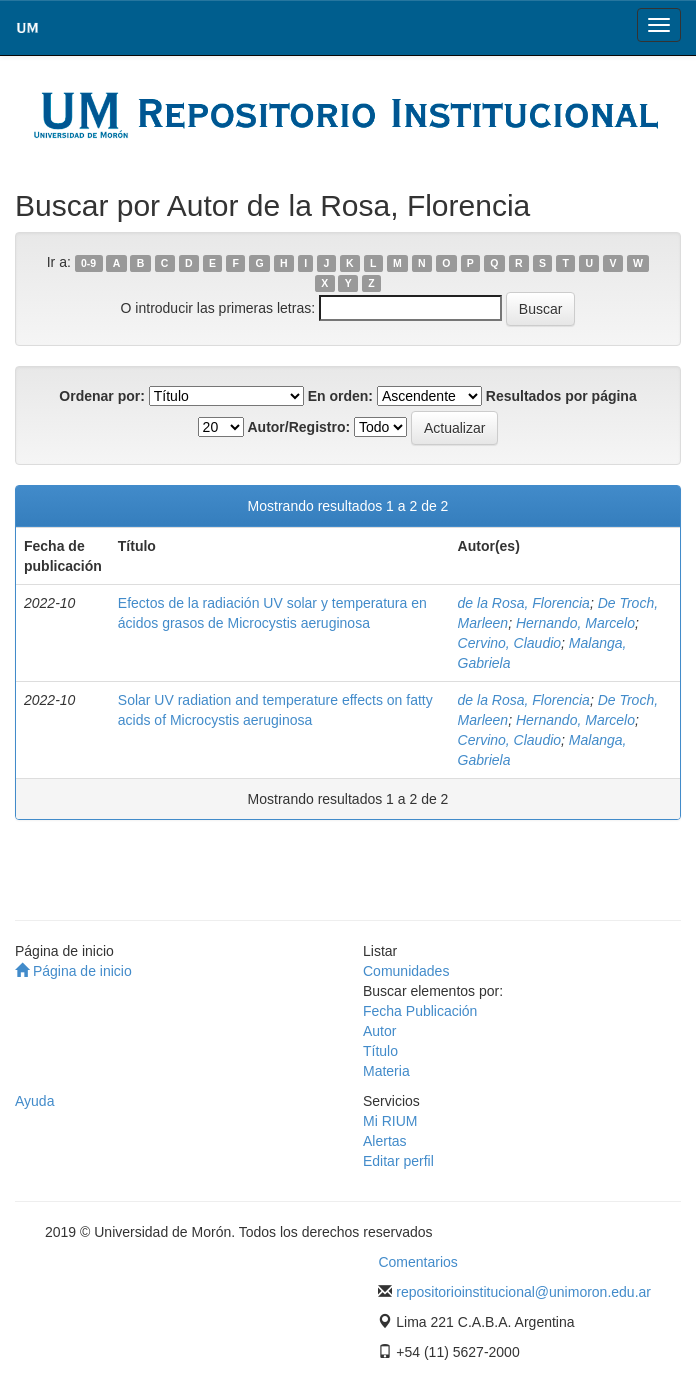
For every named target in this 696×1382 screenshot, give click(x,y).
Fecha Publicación (420, 1011)
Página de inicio (73, 971)
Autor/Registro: (298, 427)
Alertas (385, 1141)
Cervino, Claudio (510, 643)
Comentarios (417, 1262)
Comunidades (406, 971)
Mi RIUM (390, 1121)
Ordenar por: (102, 396)
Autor (379, 1031)
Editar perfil (398, 1161)
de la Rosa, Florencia (524, 603)
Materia (386, 1071)
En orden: (340, 396)
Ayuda (34, 1101)
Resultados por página (561, 396)
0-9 (88, 263)
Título (380, 1051)
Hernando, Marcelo (575, 623)
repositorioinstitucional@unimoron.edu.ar (523, 1292)
